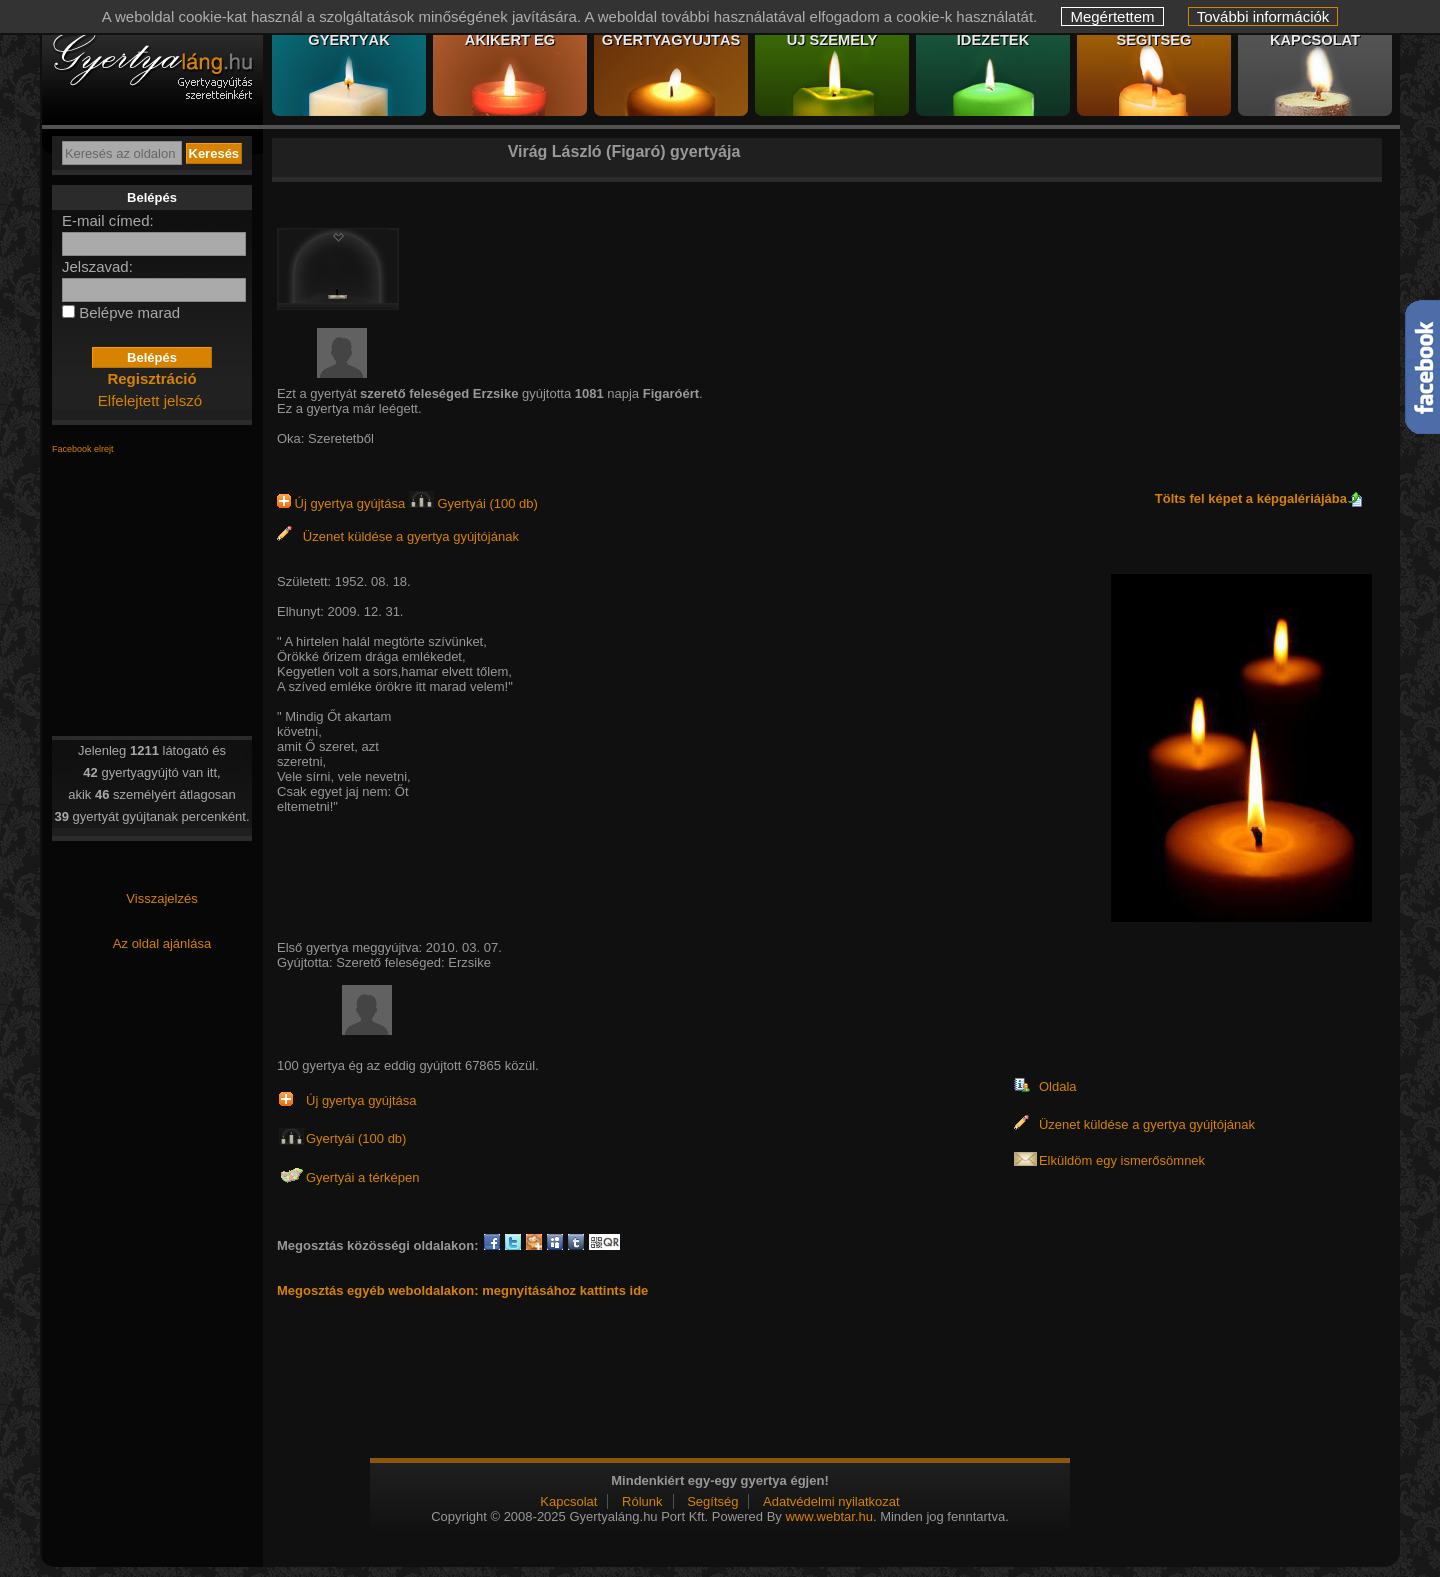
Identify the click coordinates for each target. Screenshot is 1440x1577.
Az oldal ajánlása (162, 943)
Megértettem (1112, 16)
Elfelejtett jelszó (150, 400)
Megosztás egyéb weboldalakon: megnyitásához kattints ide (462, 1290)
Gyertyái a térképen (362, 1177)
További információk (1263, 16)
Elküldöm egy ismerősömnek (1122, 1160)
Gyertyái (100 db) (473, 503)
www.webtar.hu (828, 1516)
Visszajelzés (161, 898)
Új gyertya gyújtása (343, 503)
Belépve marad (129, 312)
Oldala (1058, 1086)
